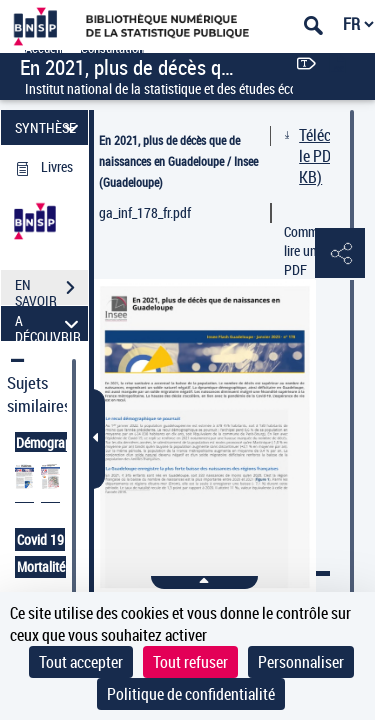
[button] (340, 254)
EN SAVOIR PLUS (51, 290)
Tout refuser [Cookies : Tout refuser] (190, 662)
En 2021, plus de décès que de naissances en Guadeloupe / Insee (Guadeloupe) (178, 161)
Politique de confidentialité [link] (191, 694)
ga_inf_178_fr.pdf (145, 212)
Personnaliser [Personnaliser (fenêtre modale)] (301, 662)
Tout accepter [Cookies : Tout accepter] (81, 662)
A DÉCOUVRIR (49, 323)
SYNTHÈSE (49, 127)
